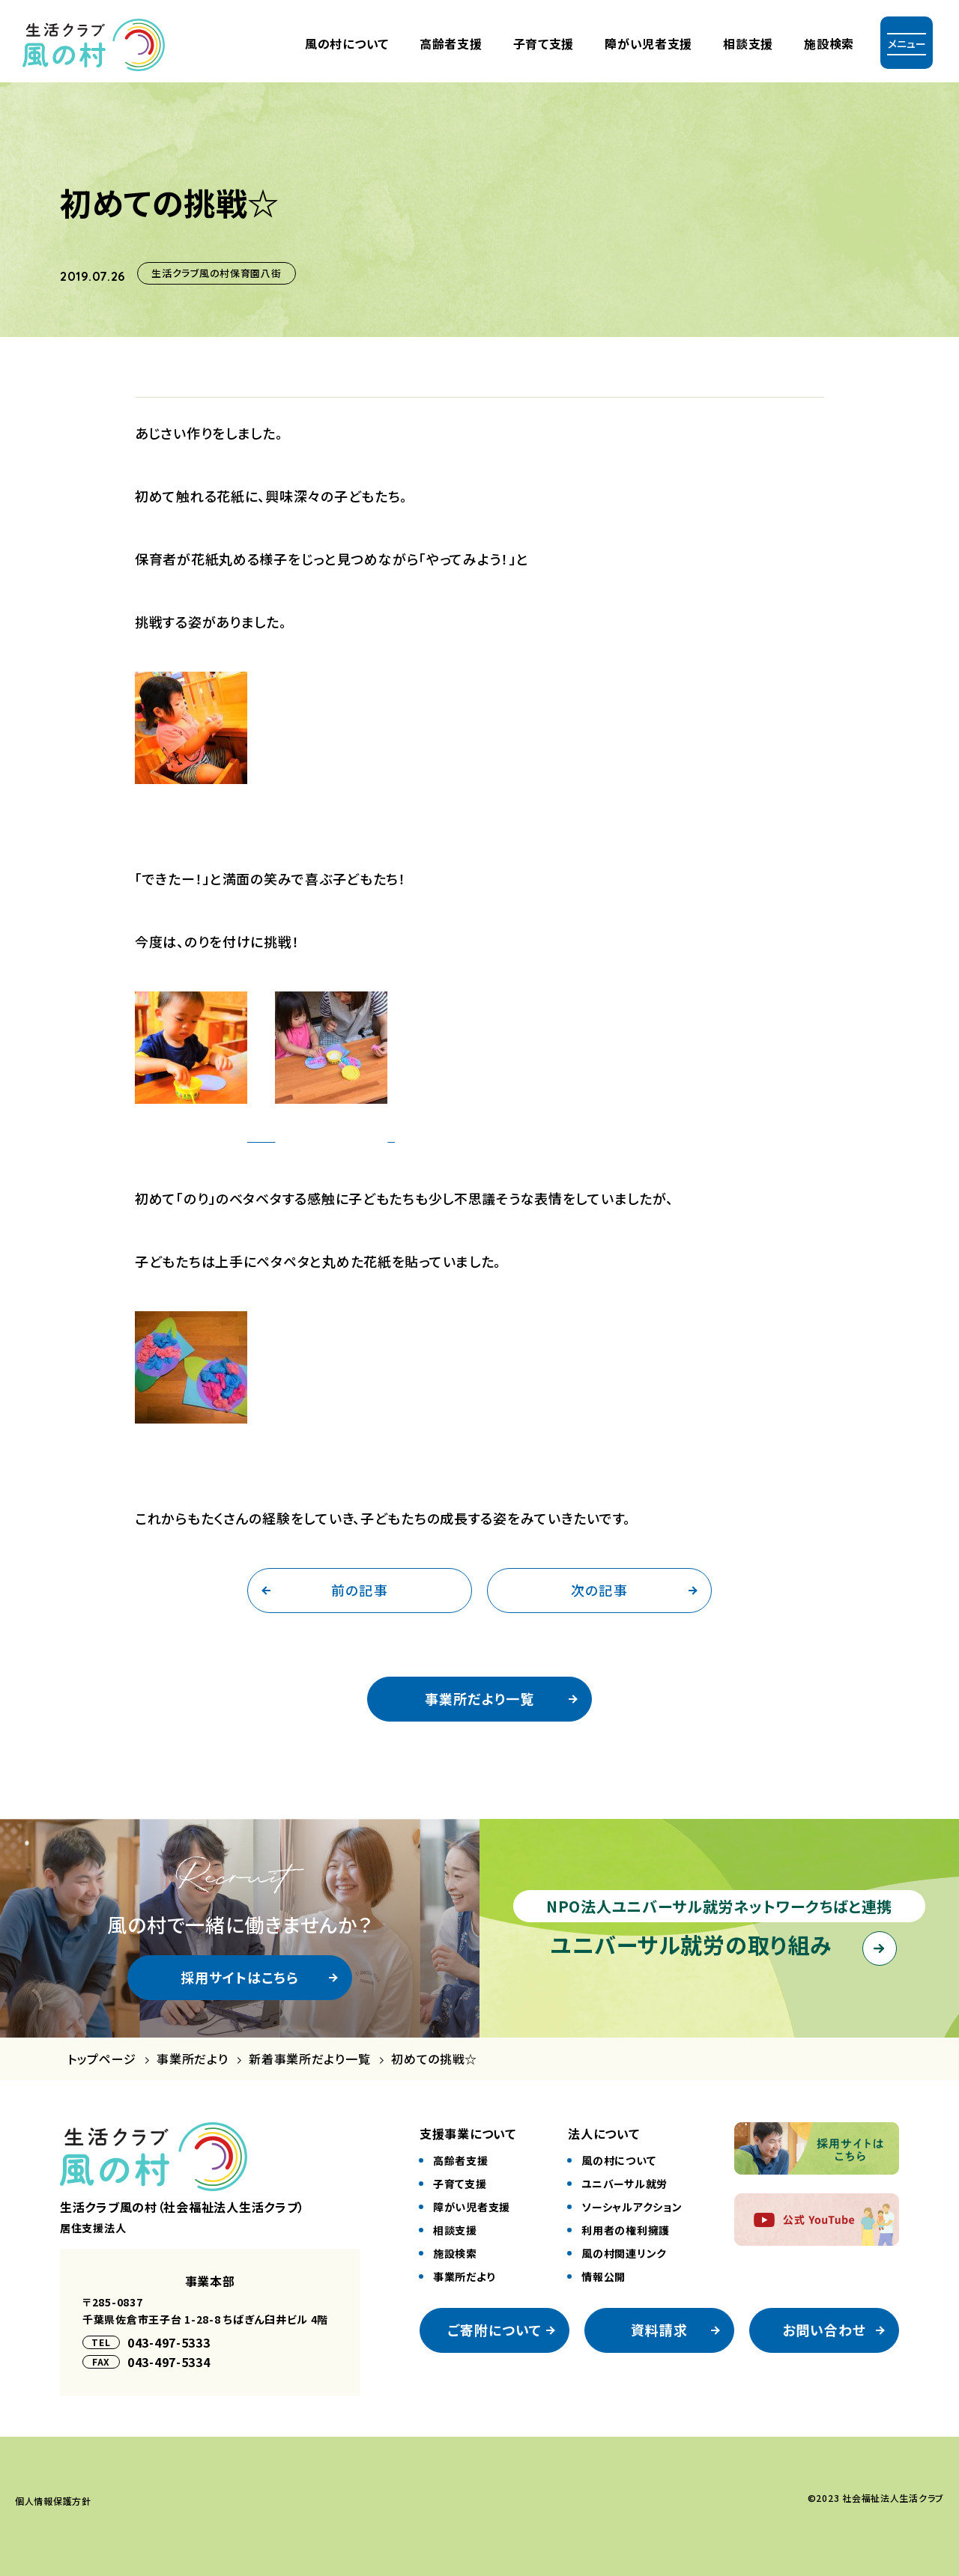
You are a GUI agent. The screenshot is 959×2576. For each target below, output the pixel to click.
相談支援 (748, 43)
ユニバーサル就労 (624, 2183)
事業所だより (192, 2059)
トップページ (101, 2059)
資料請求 (659, 2329)
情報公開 (603, 2276)
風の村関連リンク (624, 2253)
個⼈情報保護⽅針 (53, 2500)
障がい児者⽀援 (648, 43)
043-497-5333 (169, 2342)
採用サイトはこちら (240, 1977)
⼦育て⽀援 (544, 43)
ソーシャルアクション (631, 2206)
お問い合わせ (824, 2329)
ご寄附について (494, 2329)
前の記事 (359, 1590)
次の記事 (599, 1590)
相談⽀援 (455, 2230)
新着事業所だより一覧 (309, 2059)
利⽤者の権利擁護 (625, 2230)
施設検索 (829, 43)
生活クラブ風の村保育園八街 (216, 273)
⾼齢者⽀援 (451, 43)
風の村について (347, 43)
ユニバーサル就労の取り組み (691, 1944)
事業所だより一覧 (479, 1698)
